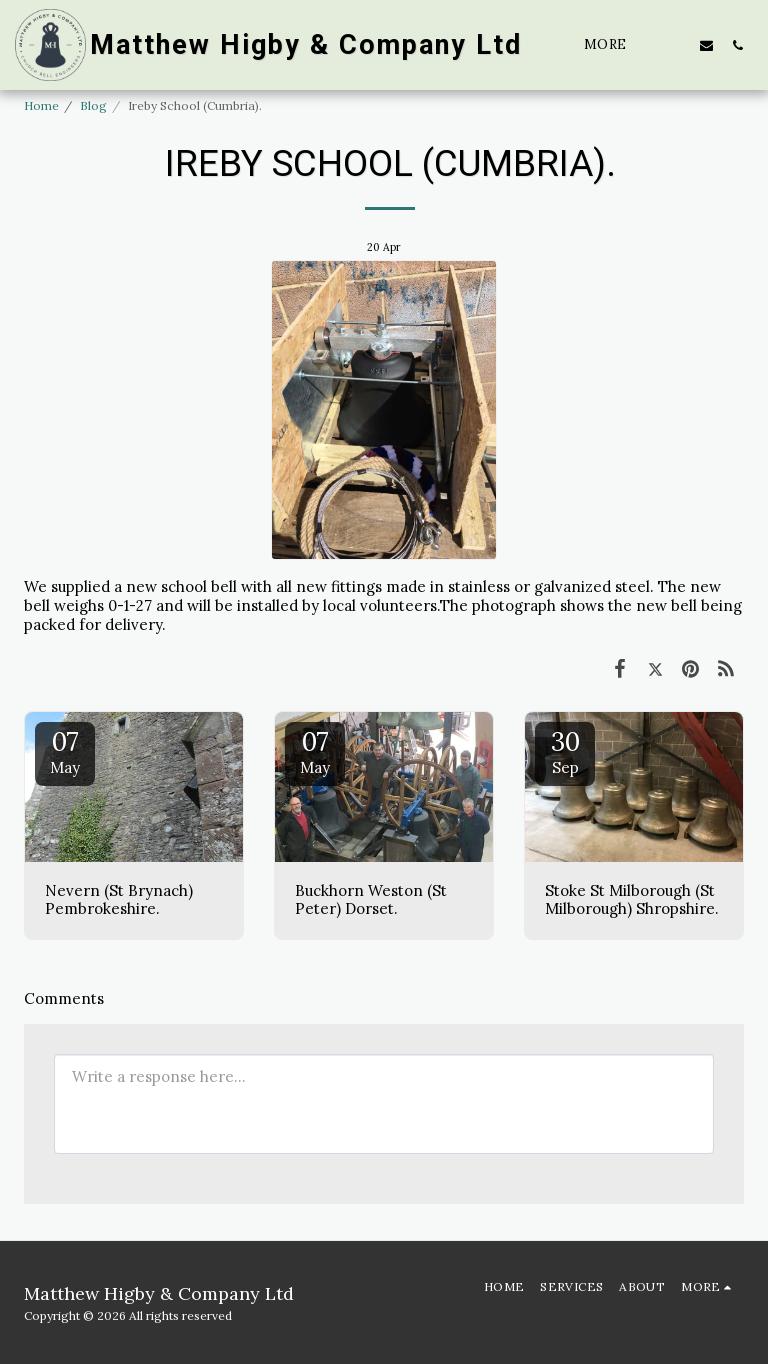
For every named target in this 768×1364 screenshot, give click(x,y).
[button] (675, 45)
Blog (93, 105)
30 (565, 751)
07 (65, 751)
